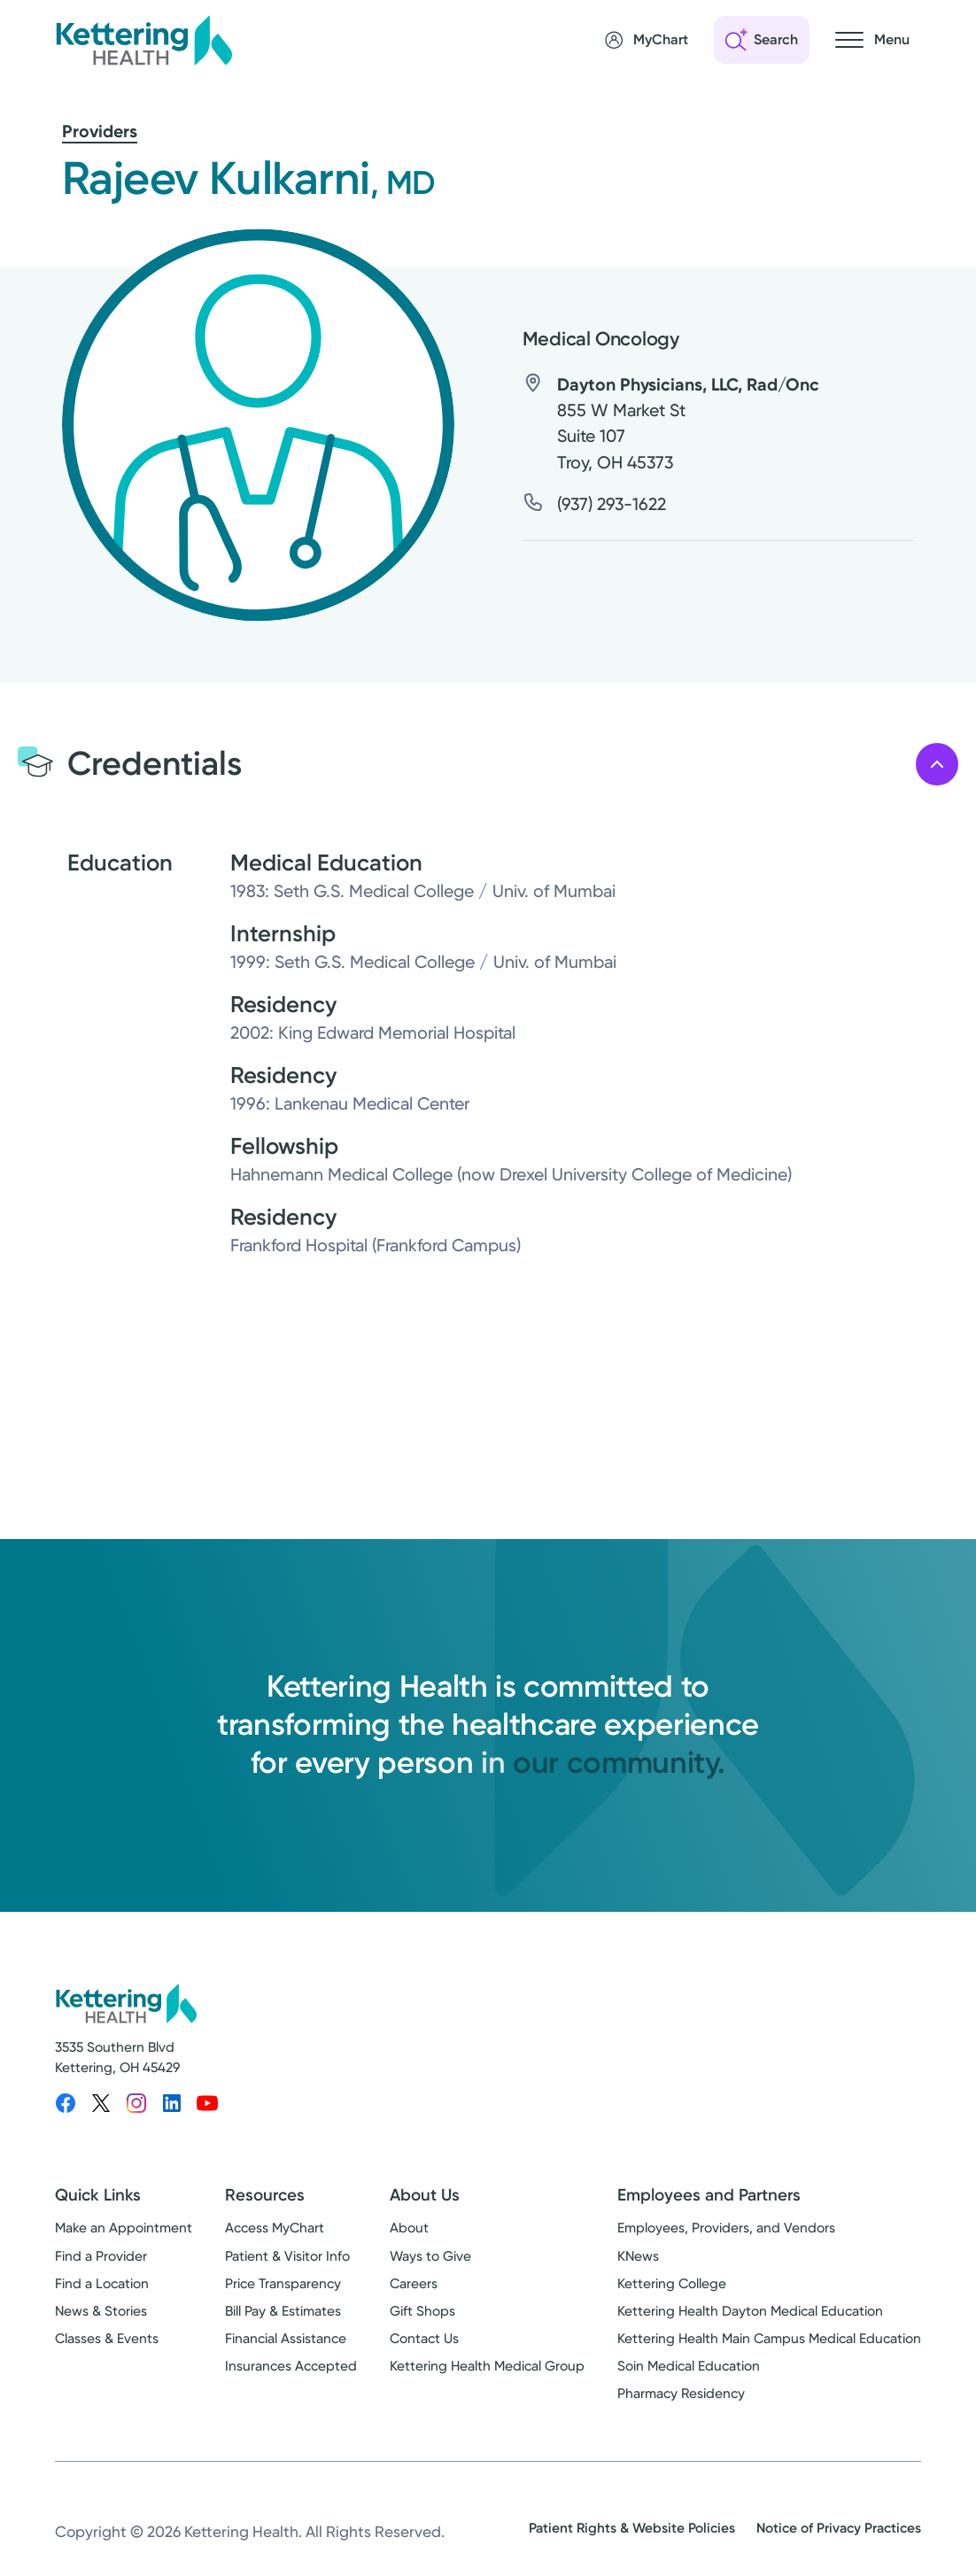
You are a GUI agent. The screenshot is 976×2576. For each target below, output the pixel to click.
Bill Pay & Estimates (283, 2311)
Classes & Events (107, 2339)
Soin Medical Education (688, 2366)
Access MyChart (274, 2228)
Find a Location (102, 2284)
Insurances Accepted (291, 2366)
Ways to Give (430, 2256)
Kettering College (671, 2284)
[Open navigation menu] (872, 40)
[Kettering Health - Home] (143, 40)
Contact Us (424, 2339)
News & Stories (101, 2311)
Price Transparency (283, 2284)
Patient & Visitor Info (287, 2256)
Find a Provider (101, 2256)
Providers (99, 131)
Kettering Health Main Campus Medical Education (769, 2339)
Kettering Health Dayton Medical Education (750, 2311)
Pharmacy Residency (681, 2394)
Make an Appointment (123, 2228)
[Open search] (761, 40)
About (409, 2228)
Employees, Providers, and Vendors (726, 2228)
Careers (414, 2284)
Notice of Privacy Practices (838, 2528)
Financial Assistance (285, 2339)
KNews (638, 2256)
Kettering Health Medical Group (487, 2366)
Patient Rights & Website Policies (632, 2528)
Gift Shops (422, 2311)
